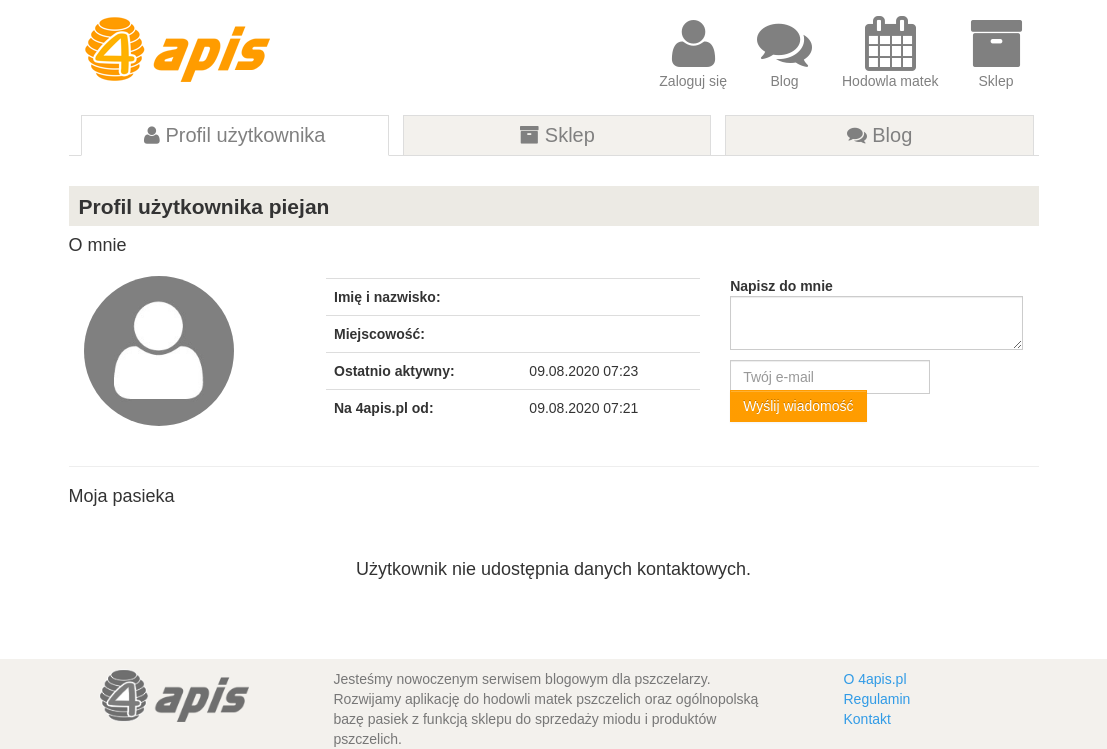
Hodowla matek (890, 52)
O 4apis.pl (874, 679)
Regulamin (876, 699)
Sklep (996, 52)
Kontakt (866, 719)
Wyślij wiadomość (798, 406)
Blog (784, 52)
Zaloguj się (693, 52)
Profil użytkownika (235, 135)
